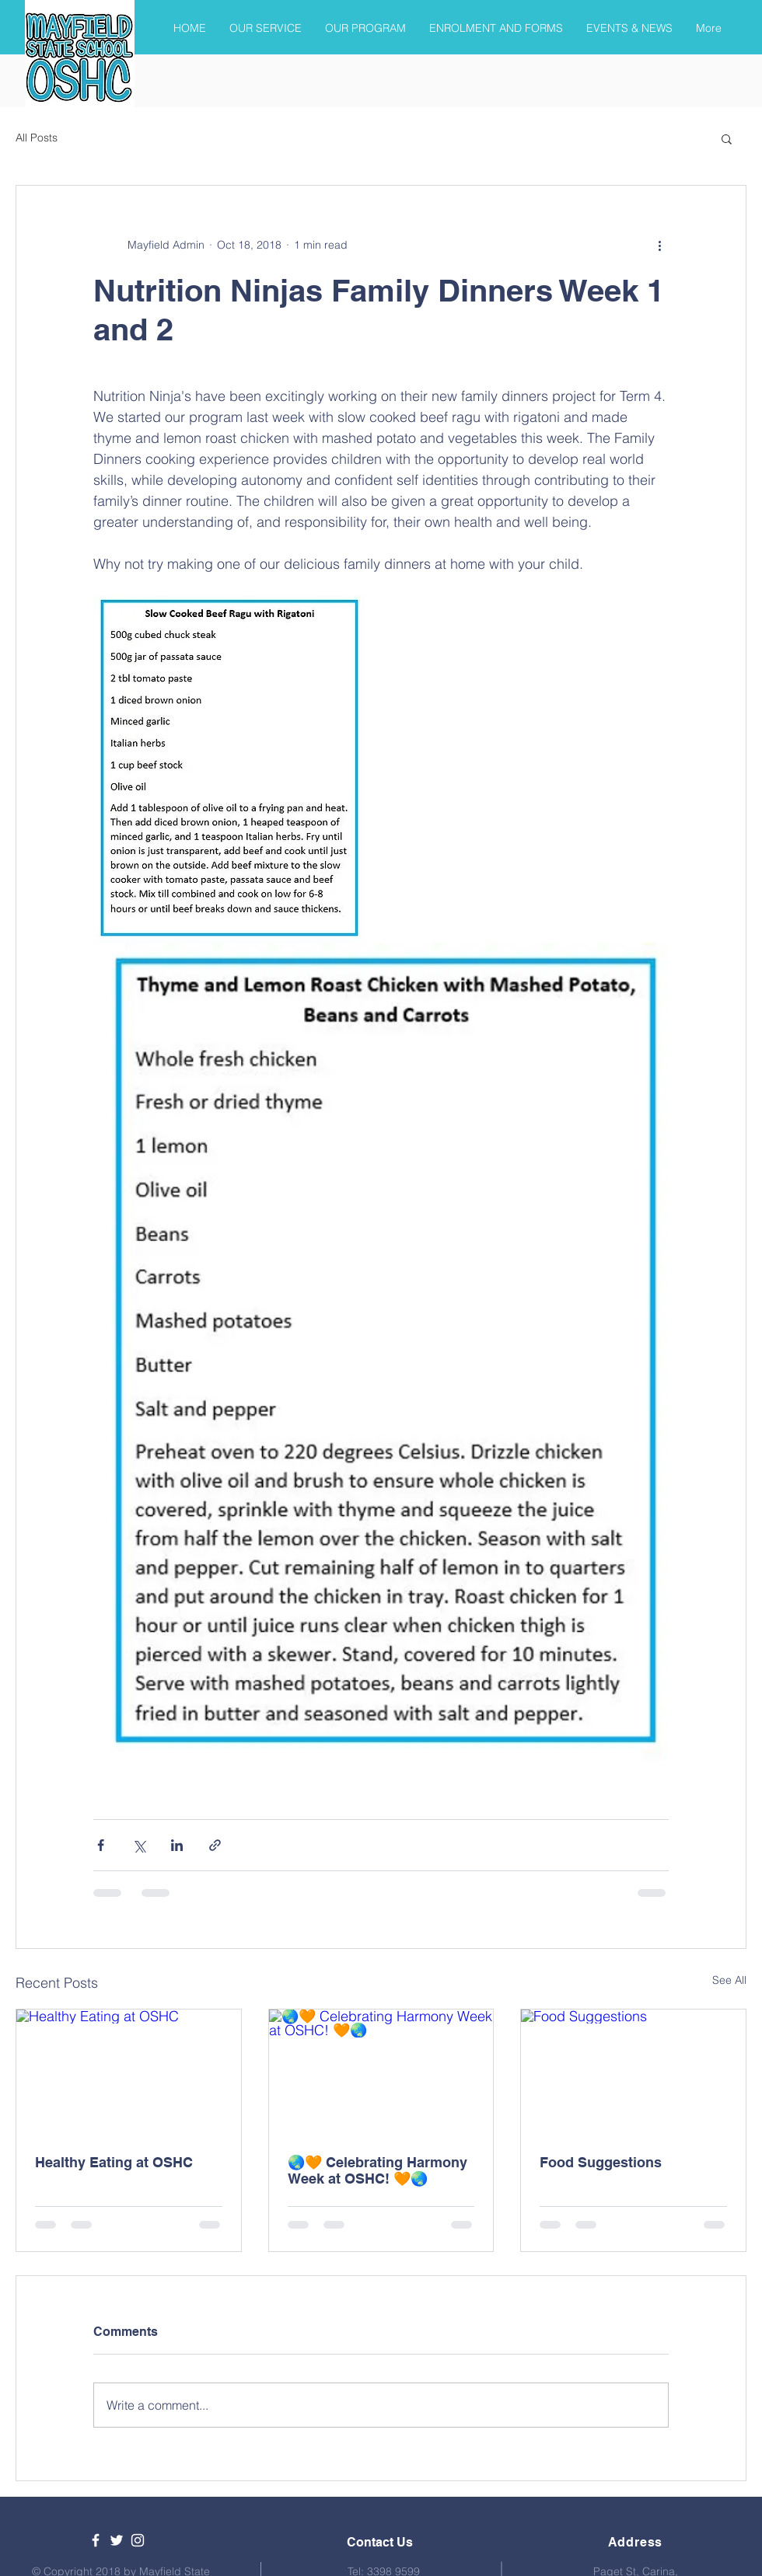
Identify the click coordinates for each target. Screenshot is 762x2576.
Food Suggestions (601, 2162)
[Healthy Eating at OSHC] (128, 2072)
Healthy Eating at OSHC (114, 2162)
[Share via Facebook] (100, 1845)
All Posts (37, 138)
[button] (726, 138)
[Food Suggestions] (633, 2072)
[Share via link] (215, 1845)
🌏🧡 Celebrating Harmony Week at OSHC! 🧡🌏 (377, 2170)
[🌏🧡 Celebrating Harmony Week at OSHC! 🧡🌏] (381, 2072)
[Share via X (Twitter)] (138, 1845)
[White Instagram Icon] (137, 2540)
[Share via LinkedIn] (177, 1845)
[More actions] (659, 244)
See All (729, 1980)
